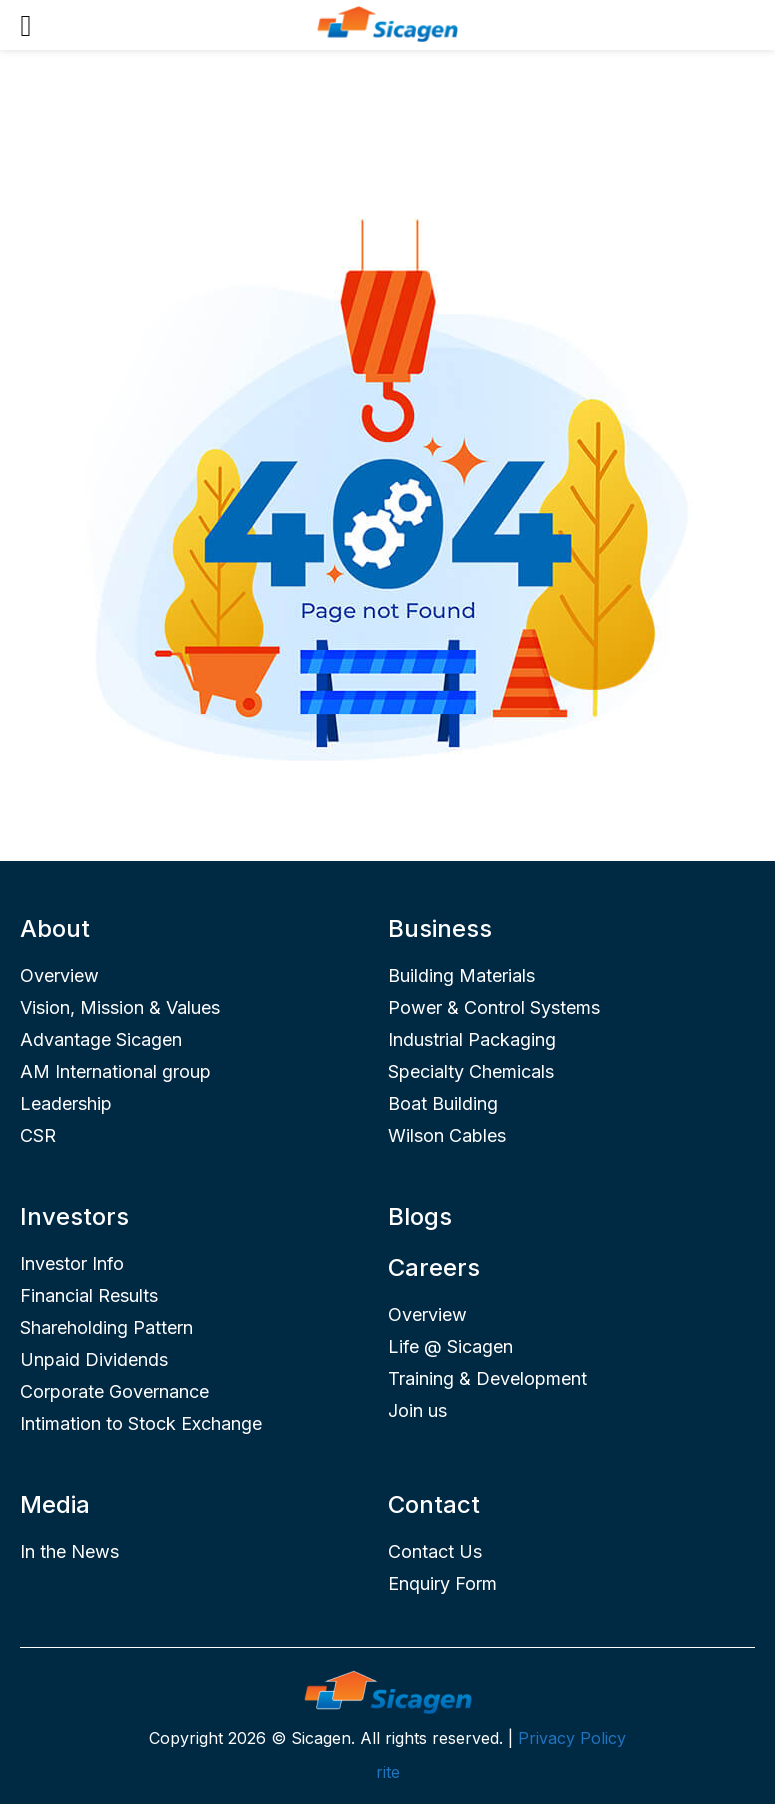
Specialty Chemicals (471, 1071)
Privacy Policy (572, 1738)
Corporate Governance (114, 1391)
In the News (69, 1551)
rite (388, 1772)
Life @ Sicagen (450, 1346)
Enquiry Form (442, 1583)
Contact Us (435, 1551)
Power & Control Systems (494, 1007)
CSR (38, 1135)
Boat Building (443, 1103)
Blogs (420, 1216)
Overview (59, 975)
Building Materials (461, 975)
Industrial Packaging (472, 1039)
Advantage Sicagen (101, 1039)
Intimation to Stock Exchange (141, 1423)
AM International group (115, 1071)
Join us (417, 1410)
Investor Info (72, 1263)
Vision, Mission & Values (120, 1007)
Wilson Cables (447, 1135)
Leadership (66, 1103)
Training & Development (487, 1378)
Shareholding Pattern (106, 1327)
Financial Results (89, 1295)
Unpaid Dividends (94, 1359)
